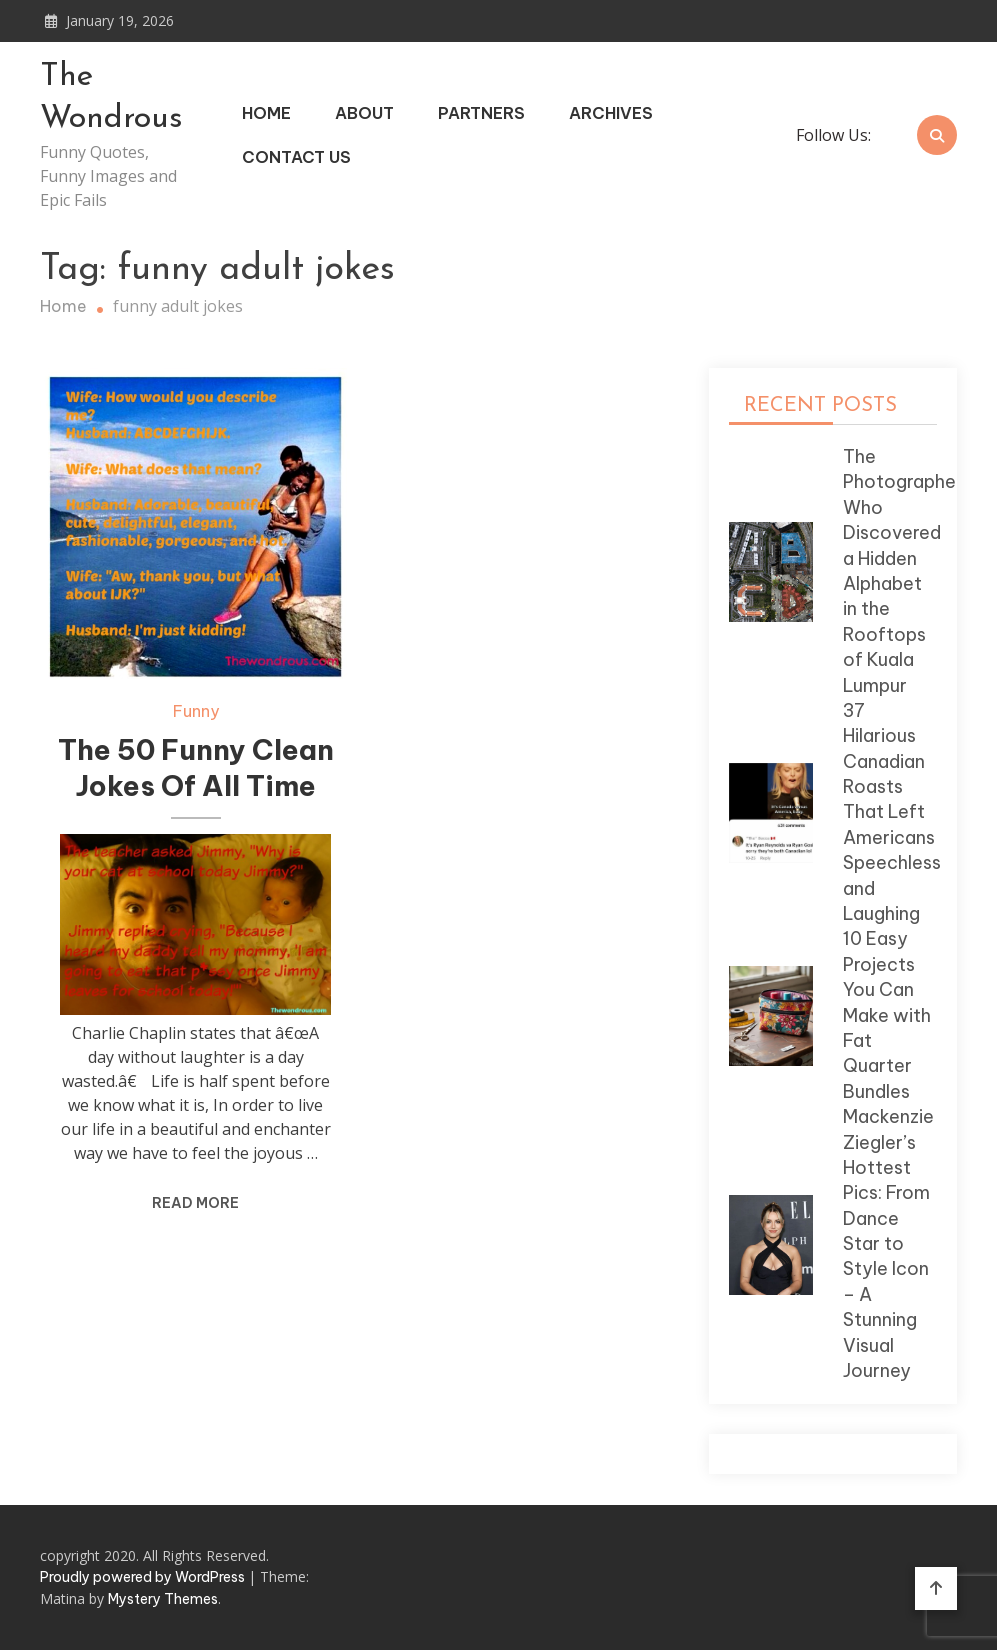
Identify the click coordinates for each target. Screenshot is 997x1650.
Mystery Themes (163, 1599)
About (364, 113)
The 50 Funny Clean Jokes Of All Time (196, 767)
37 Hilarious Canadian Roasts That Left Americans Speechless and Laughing (892, 812)
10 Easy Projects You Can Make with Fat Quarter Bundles (887, 1014)
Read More (195, 1203)
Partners (481, 113)
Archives (611, 113)
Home (266, 113)
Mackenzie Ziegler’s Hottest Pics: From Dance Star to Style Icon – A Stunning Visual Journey (888, 1243)
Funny (196, 711)
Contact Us (296, 157)
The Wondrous (111, 98)
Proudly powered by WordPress (144, 1577)
